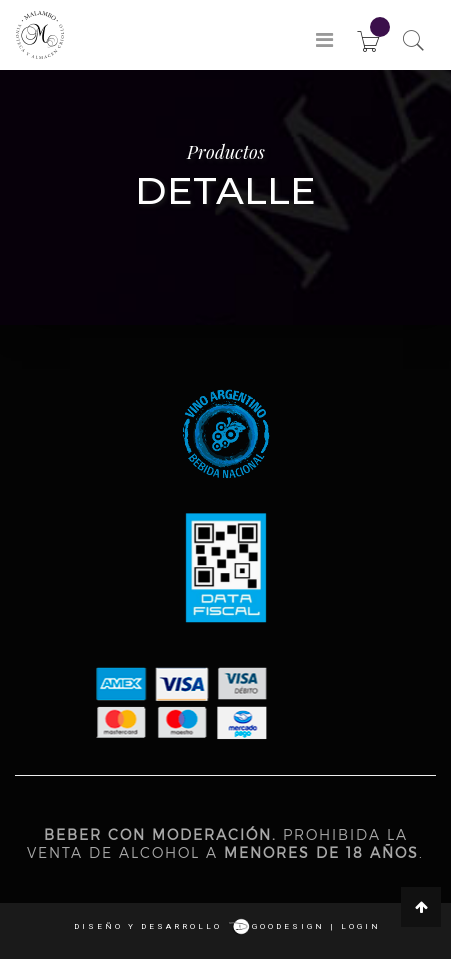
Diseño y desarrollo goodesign (199, 926)
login (361, 926)
